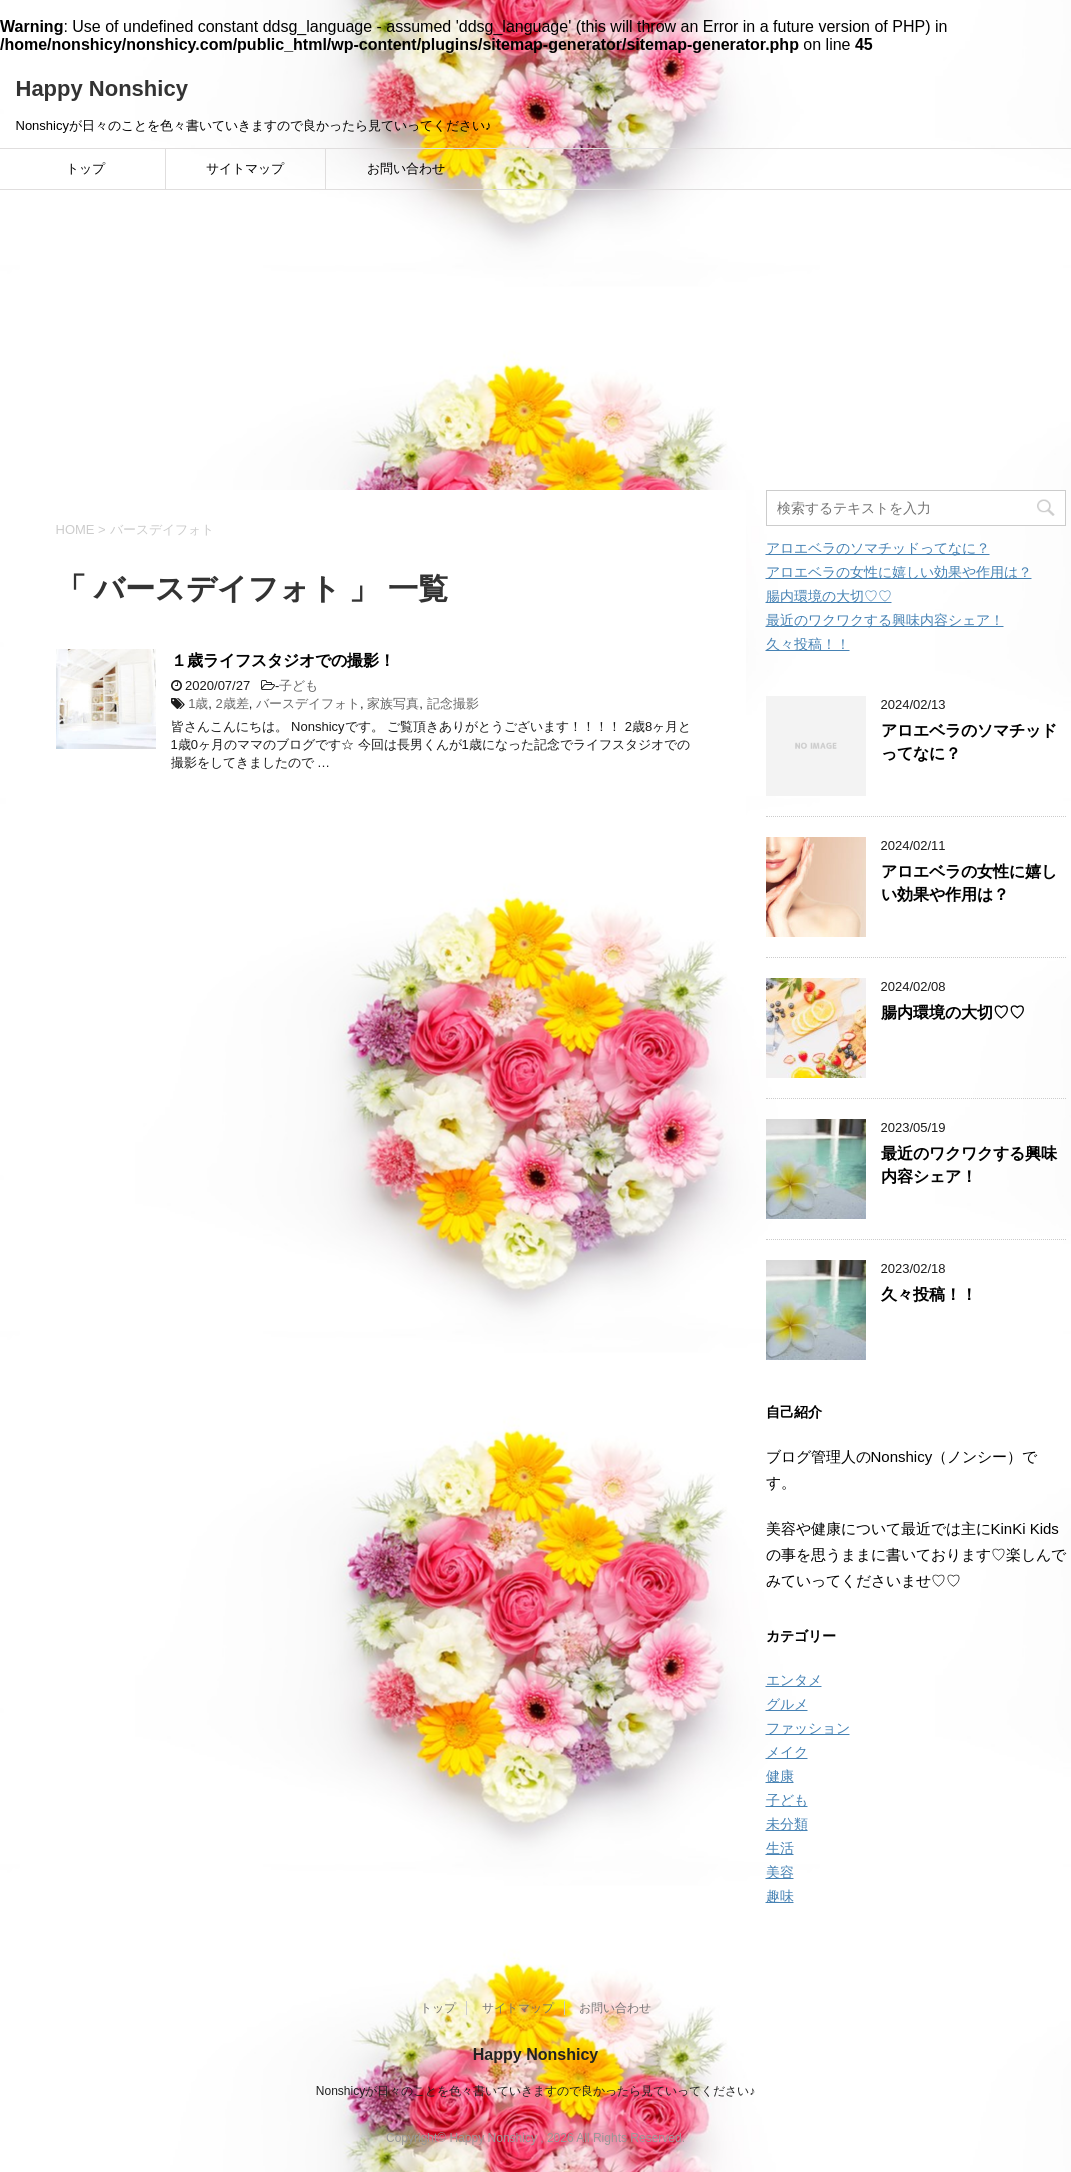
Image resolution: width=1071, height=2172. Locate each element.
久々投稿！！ (808, 644)
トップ (85, 168)
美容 (780, 1872)
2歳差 (232, 703)
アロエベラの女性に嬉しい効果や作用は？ (899, 572)
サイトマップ (245, 168)
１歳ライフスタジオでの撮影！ (283, 660)
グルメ (787, 1704)
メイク (787, 1752)
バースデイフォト (308, 703)
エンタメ (794, 1680)
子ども (298, 685)
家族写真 (393, 703)
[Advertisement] (535, 340)
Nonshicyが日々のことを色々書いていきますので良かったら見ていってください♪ (535, 2091)
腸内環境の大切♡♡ (829, 596)
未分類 (787, 1824)
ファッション (808, 1728)
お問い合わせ (406, 168)
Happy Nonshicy (102, 88)
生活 (780, 1848)
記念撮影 (453, 703)
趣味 (780, 1896)
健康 (780, 1776)
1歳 (198, 703)
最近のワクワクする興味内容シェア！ (885, 620)
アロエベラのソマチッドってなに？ (878, 548)
